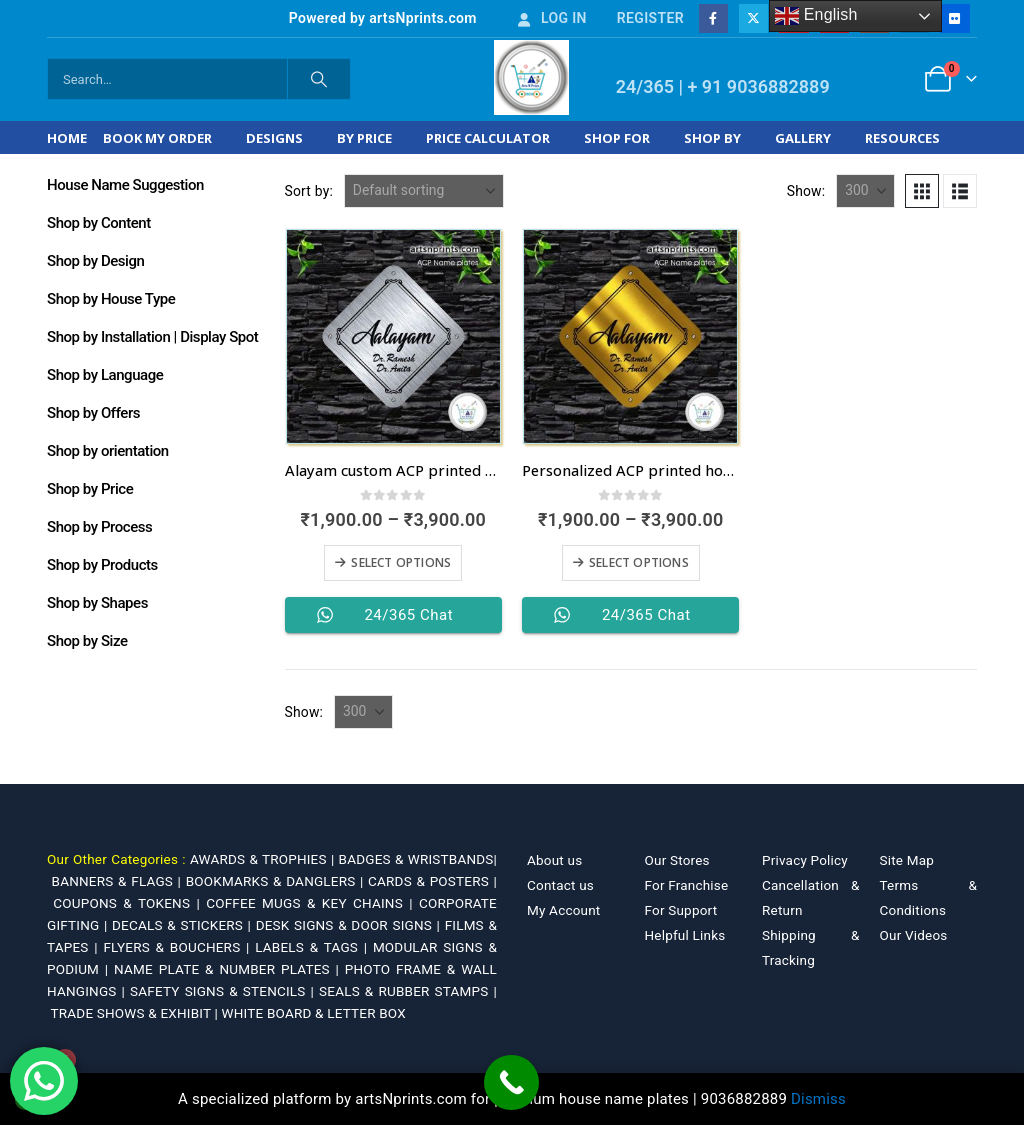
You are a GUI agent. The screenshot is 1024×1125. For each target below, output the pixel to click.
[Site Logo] (531, 77)
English (816, 16)
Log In (551, 18)
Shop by (712, 138)
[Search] (319, 79)
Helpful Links (685, 935)
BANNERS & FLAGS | (119, 881)
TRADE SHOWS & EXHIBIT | (136, 1013)
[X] (753, 18)
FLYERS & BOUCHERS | (179, 947)
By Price (364, 138)
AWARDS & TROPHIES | (262, 859)
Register (650, 18)
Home (67, 138)
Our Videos (914, 935)
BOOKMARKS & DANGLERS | (277, 881)
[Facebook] (713, 18)
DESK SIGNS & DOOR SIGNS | (350, 925)
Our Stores (677, 860)
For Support (681, 910)
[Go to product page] (393, 336)
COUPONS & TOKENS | (129, 903)
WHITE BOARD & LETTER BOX (314, 1013)
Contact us (560, 885)
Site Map (907, 860)
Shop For (617, 138)
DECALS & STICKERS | (184, 925)
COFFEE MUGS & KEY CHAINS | (312, 903)
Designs (274, 138)
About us (554, 860)
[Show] (865, 191)
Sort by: (309, 191)
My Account (563, 910)
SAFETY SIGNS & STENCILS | (224, 991)
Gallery (803, 138)
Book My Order (157, 138)
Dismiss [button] (818, 1099)
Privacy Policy (805, 860)
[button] (922, 191)
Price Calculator (488, 138)
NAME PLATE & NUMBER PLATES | (229, 969)
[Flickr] (954, 18)
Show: (806, 191)
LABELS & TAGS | (314, 947)
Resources (902, 138)
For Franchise (687, 885)
